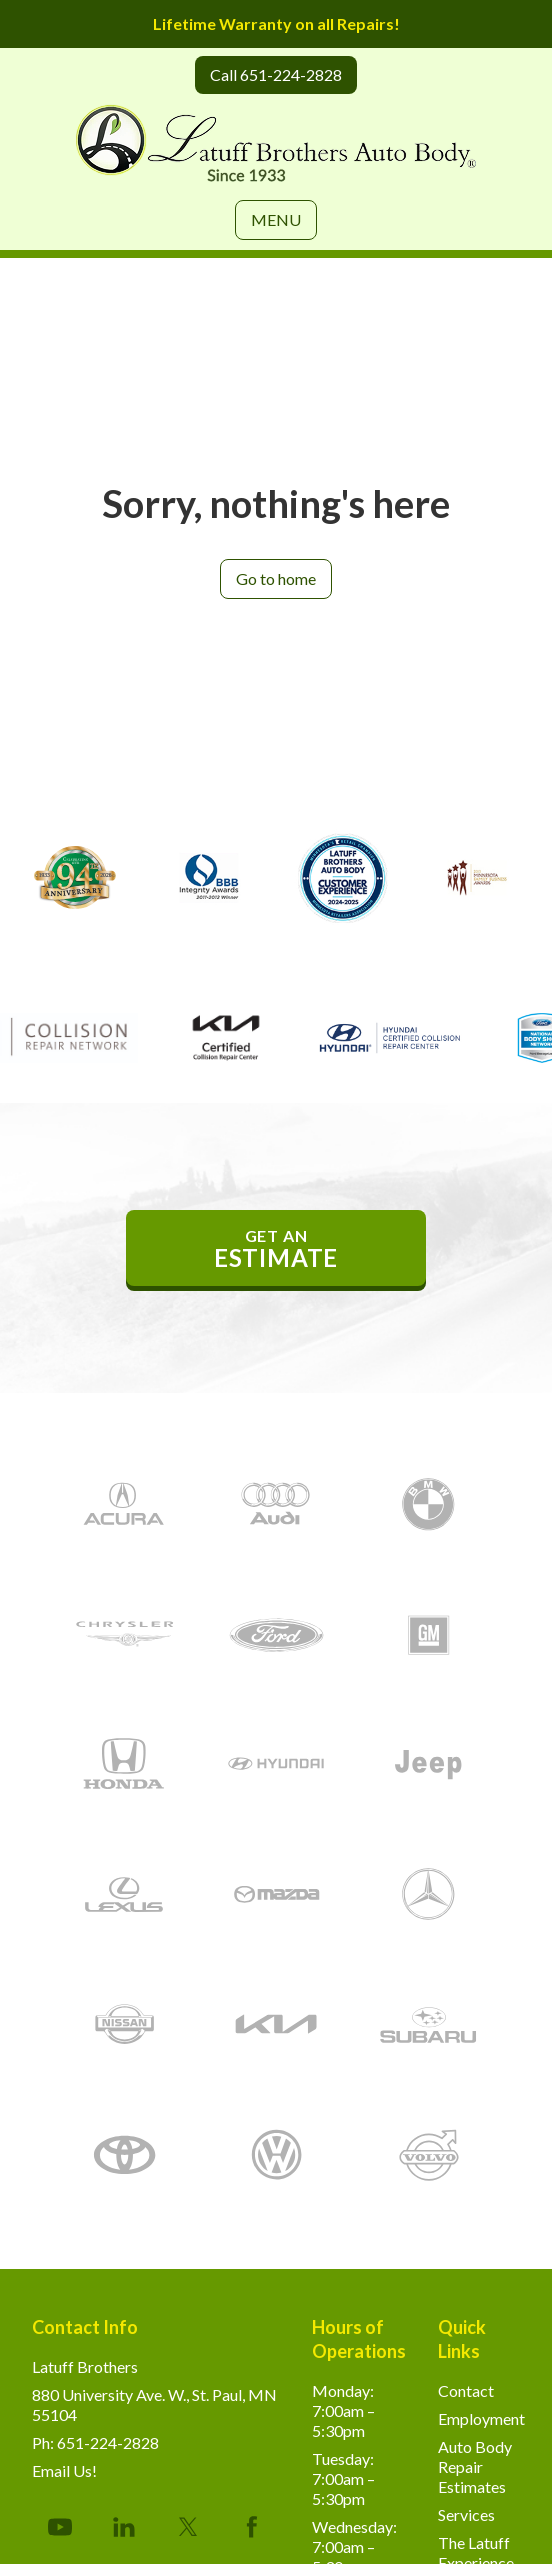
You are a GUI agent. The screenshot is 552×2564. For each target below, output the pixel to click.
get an (276, 1249)
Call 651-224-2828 (276, 74)
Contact (466, 2390)
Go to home (276, 578)
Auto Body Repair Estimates (475, 2466)
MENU (276, 219)
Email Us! (64, 2470)
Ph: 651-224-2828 (95, 2442)
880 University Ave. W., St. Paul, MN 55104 (154, 2404)
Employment (481, 2418)
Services (466, 2514)
